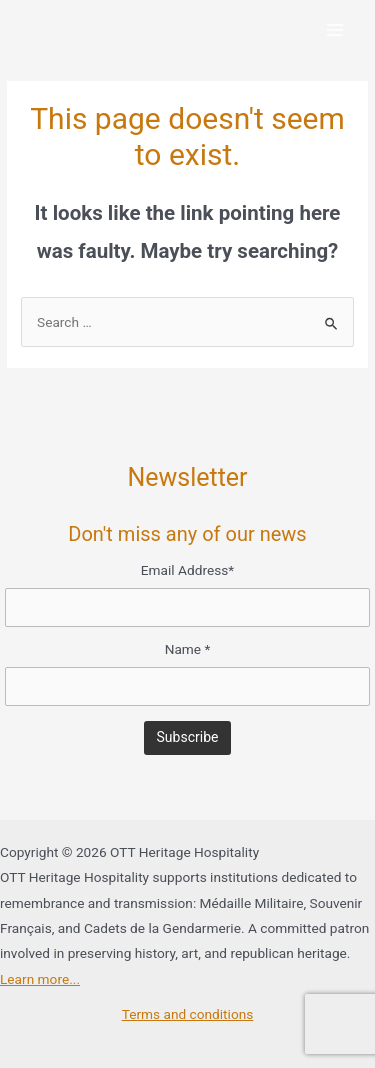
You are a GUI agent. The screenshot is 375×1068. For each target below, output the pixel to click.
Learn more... (40, 979)
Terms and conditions (188, 1014)
